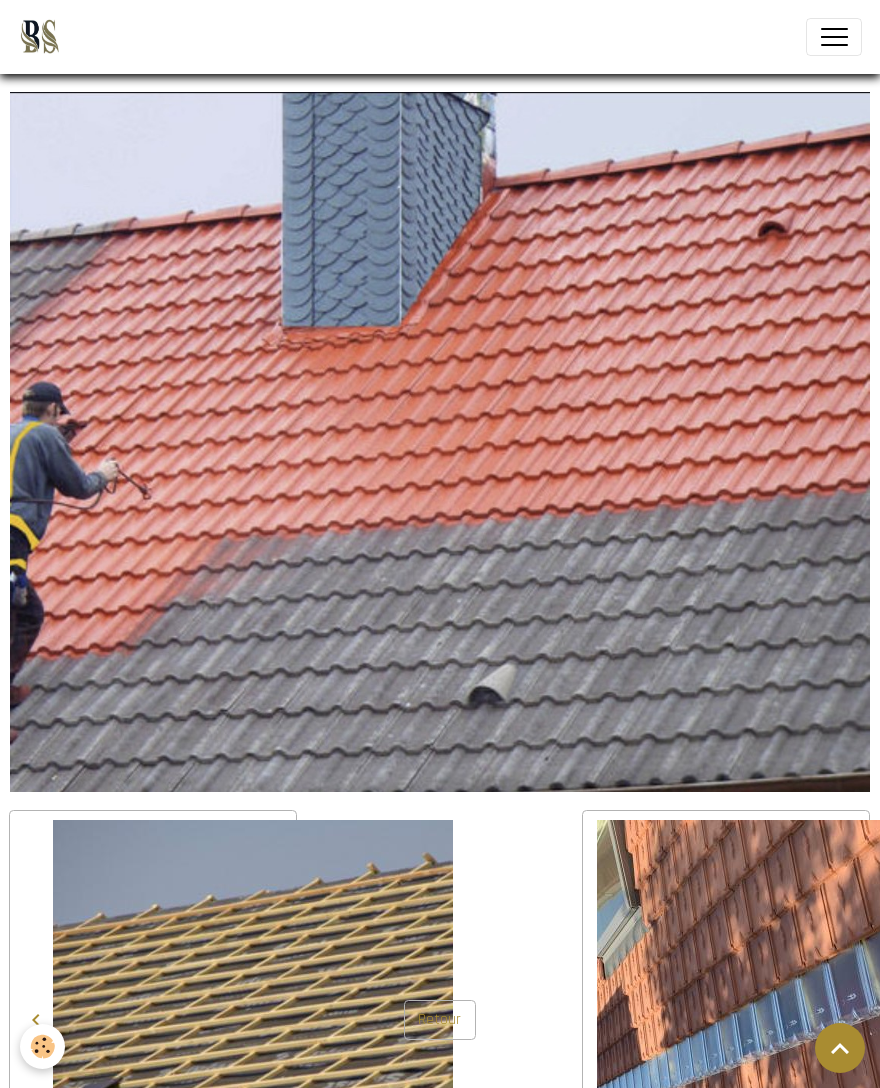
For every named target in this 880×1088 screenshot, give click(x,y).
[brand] (43, 37)
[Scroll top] (840, 1048)
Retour (439, 1019)
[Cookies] (42, 1046)
